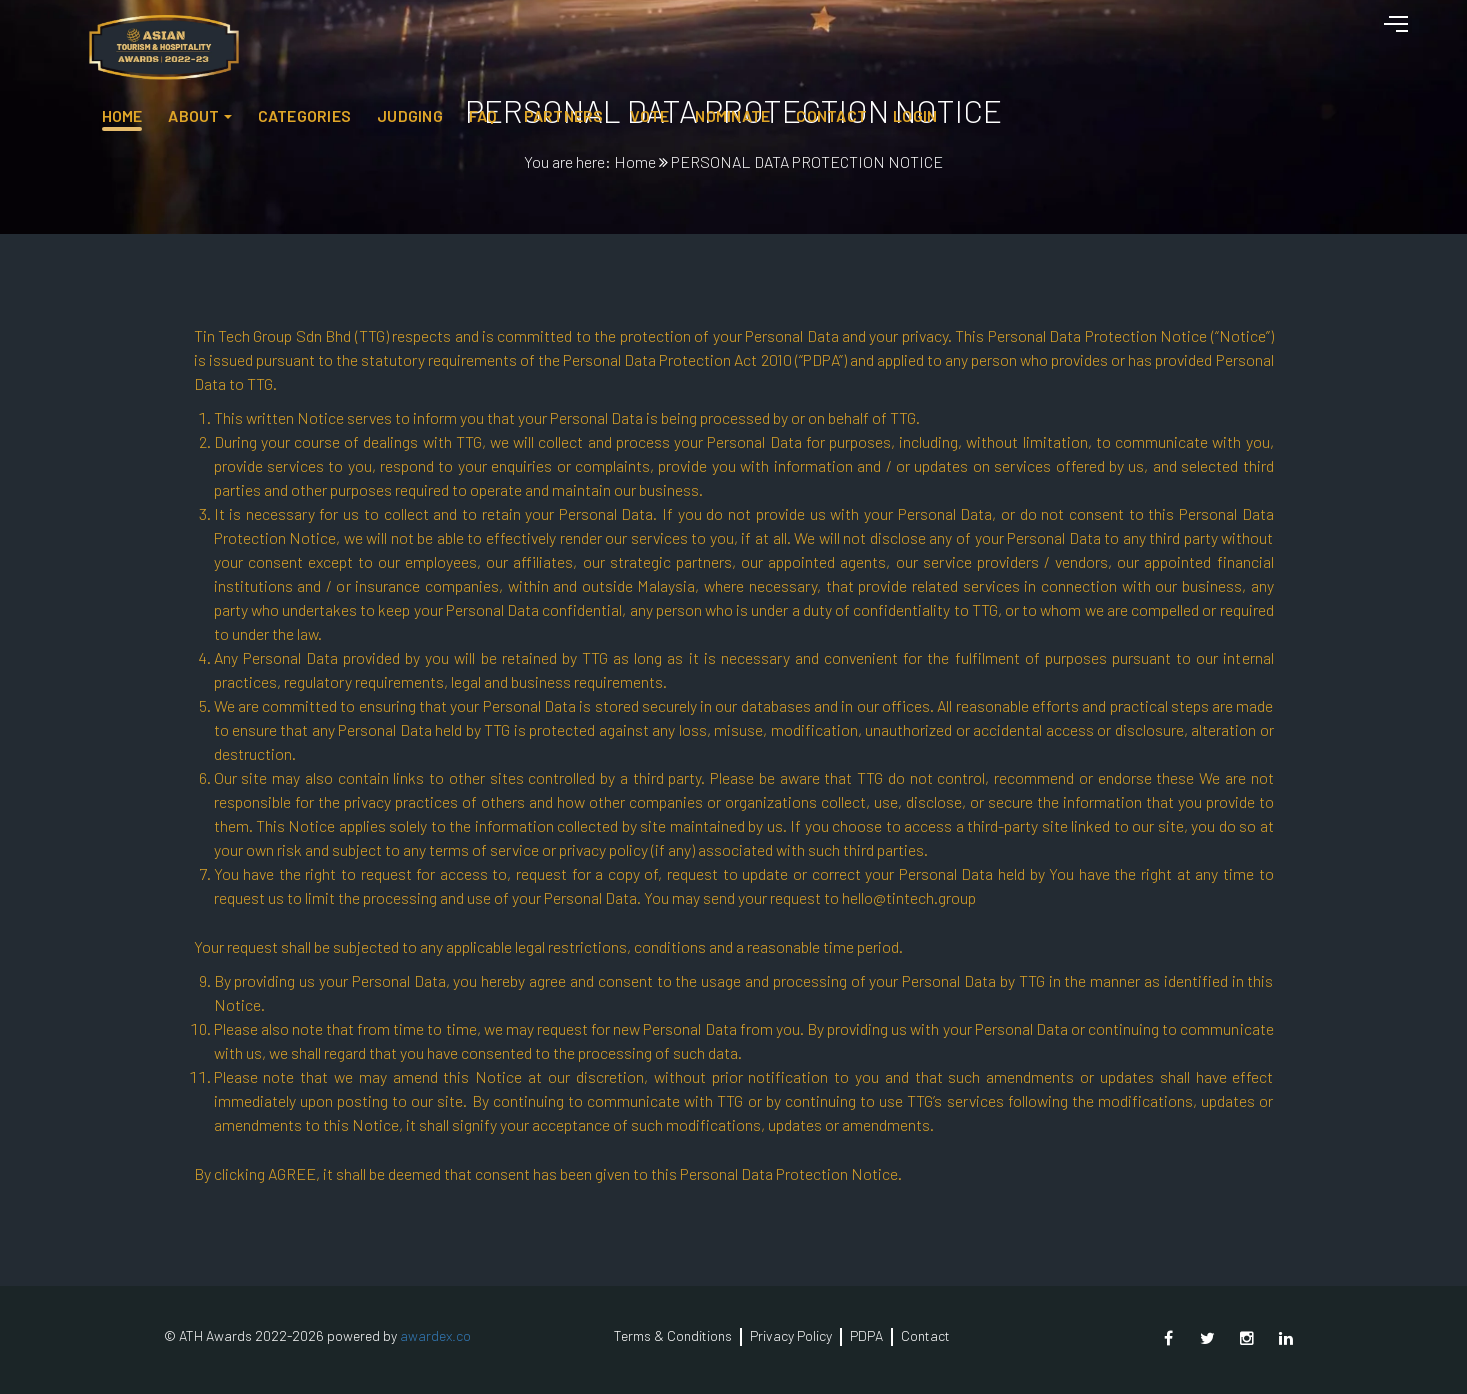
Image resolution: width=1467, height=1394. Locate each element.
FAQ (864, 35)
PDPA (866, 1335)
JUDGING (791, 35)
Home (635, 161)
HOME (503, 35)
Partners (945, 35)
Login (1296, 35)
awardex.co (435, 1335)
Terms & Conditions (673, 1335)
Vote (1031, 35)
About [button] (575, 35)
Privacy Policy (791, 1335)
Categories (685, 35)
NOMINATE (1114, 35)
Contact (1213, 35)
